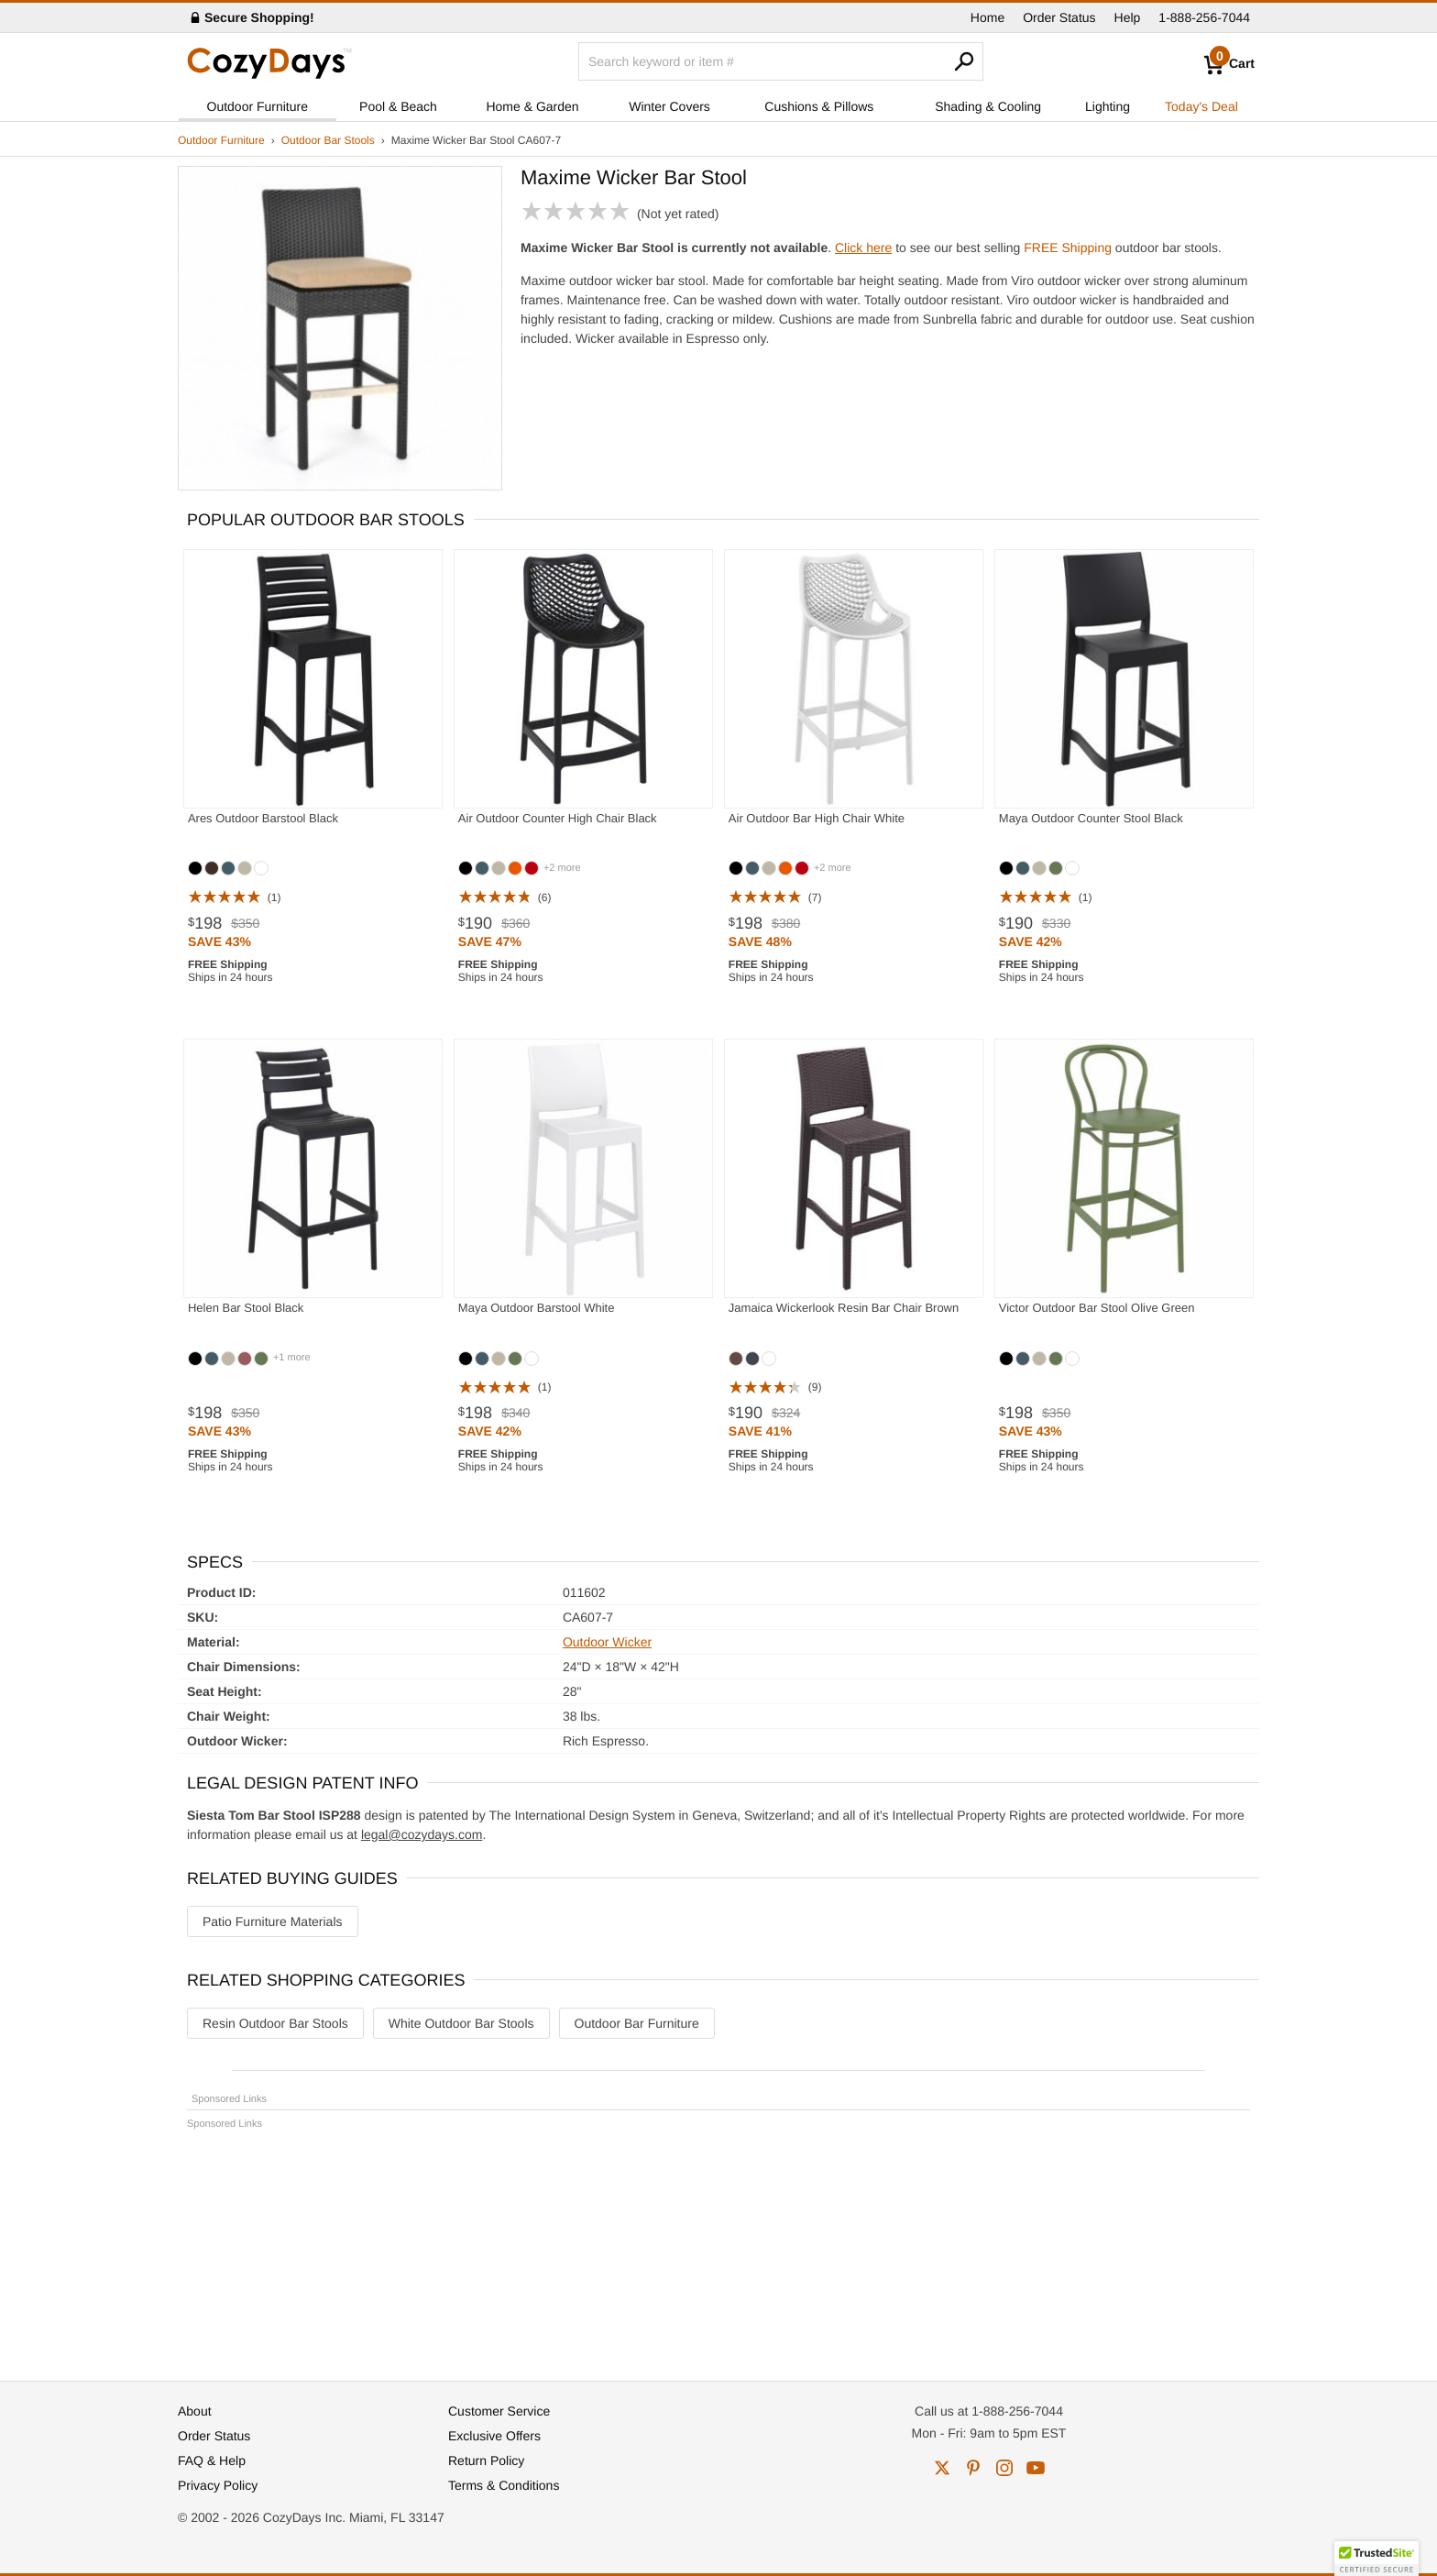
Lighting (1107, 106)
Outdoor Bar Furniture (637, 2023)
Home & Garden (532, 106)
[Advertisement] (718, 2247)
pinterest (973, 2467)
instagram (1004, 2467)
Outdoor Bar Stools (328, 140)
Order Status (1059, 17)
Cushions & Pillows (818, 106)
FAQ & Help (212, 2460)
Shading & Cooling (988, 106)
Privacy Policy (218, 2485)
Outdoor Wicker (607, 1642)
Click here (863, 247)
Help (1127, 17)
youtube (1035, 2467)
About (195, 2411)
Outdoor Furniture (258, 106)
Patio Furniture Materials (273, 1921)
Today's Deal (1201, 106)
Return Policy (486, 2460)
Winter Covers (669, 106)
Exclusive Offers (494, 2435)
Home (987, 17)
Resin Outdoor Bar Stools (275, 2023)
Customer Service (499, 2411)
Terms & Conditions (503, 2485)
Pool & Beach (398, 106)
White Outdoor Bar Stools (461, 2023)
